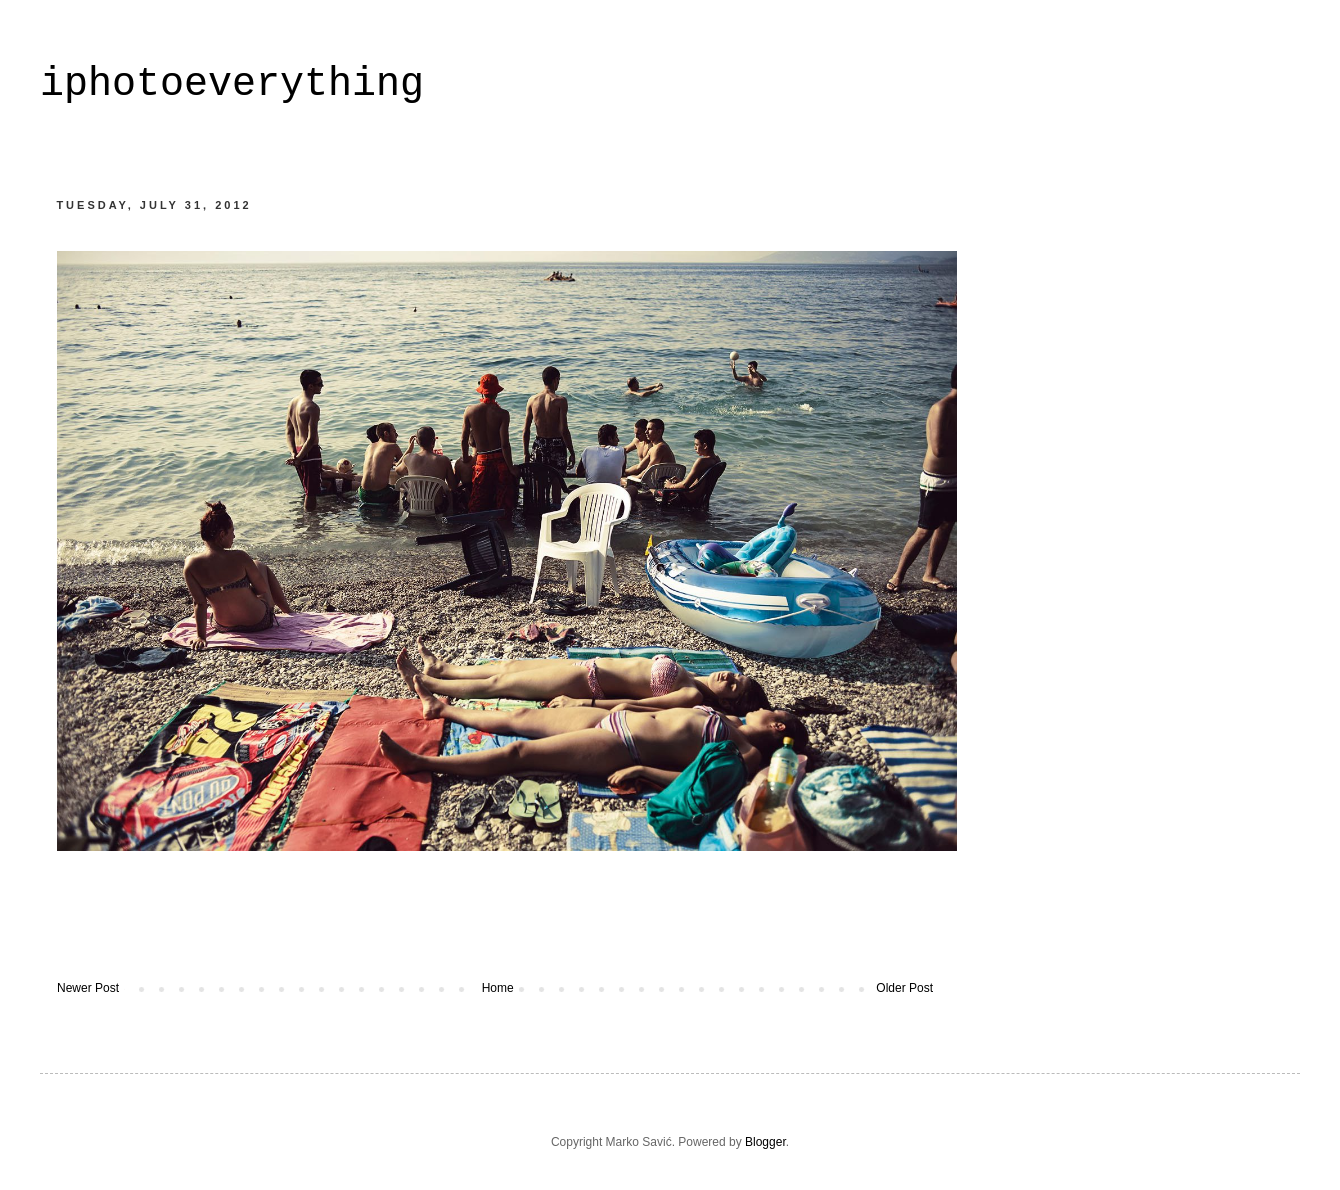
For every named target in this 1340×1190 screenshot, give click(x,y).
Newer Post (88, 988)
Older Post (904, 988)
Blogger (765, 1142)
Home (498, 988)
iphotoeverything (232, 84)
